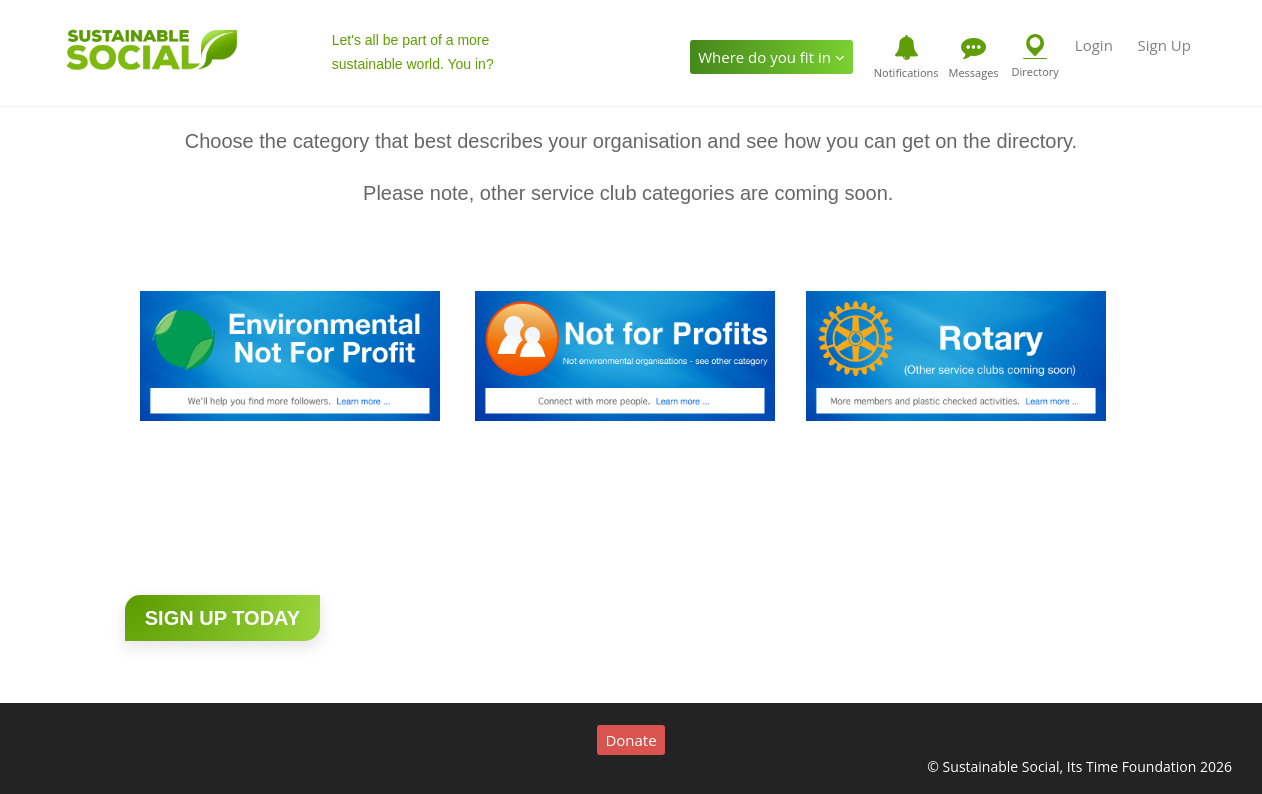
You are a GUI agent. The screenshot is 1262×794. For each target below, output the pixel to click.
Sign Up (1163, 45)
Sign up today (222, 618)
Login (1094, 45)
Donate (630, 740)
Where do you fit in (771, 57)
